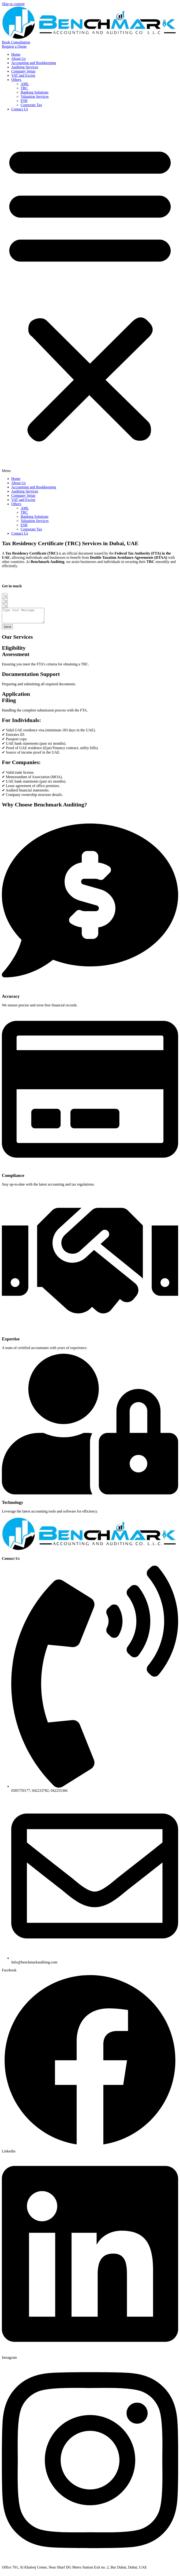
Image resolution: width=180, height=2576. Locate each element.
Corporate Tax (31, 105)
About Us (18, 59)
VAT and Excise (23, 75)
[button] (90, 294)
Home (15, 54)
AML (25, 84)
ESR (24, 101)
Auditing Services (24, 67)
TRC (24, 88)
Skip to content (13, 4)
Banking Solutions (35, 92)
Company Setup (23, 71)
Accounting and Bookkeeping (33, 63)
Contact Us (19, 109)
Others (16, 80)
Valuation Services (35, 96)
